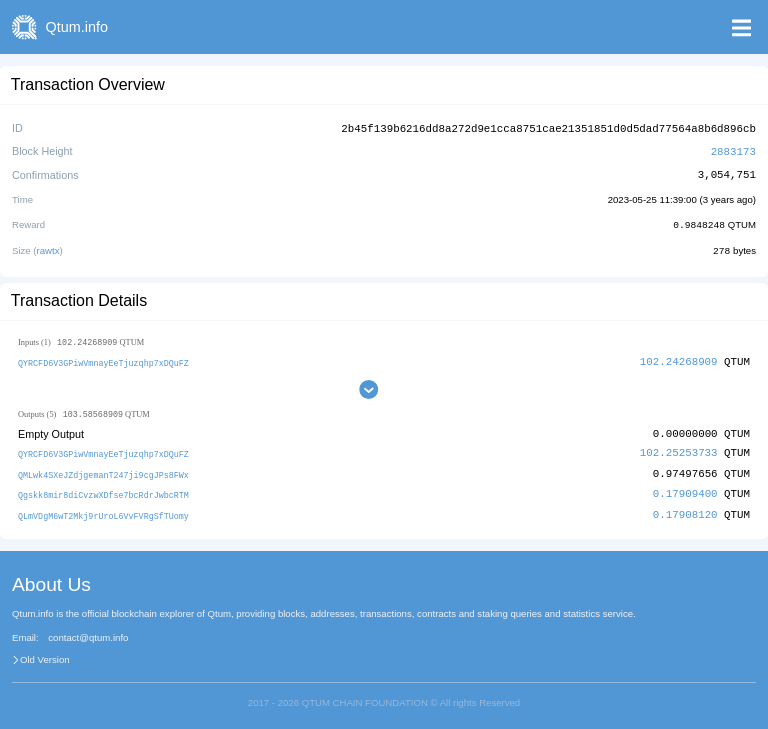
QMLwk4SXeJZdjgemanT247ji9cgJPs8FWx (103, 471)
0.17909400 (685, 489)
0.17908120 (685, 509)
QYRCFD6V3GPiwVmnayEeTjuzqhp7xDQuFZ (103, 359)
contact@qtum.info (88, 633)
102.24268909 (679, 358)
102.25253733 (679, 450)
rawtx (48, 247)
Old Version (45, 655)
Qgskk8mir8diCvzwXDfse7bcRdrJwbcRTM (103, 490)
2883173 (733, 149)
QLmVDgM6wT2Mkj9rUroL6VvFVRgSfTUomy (103, 510)
